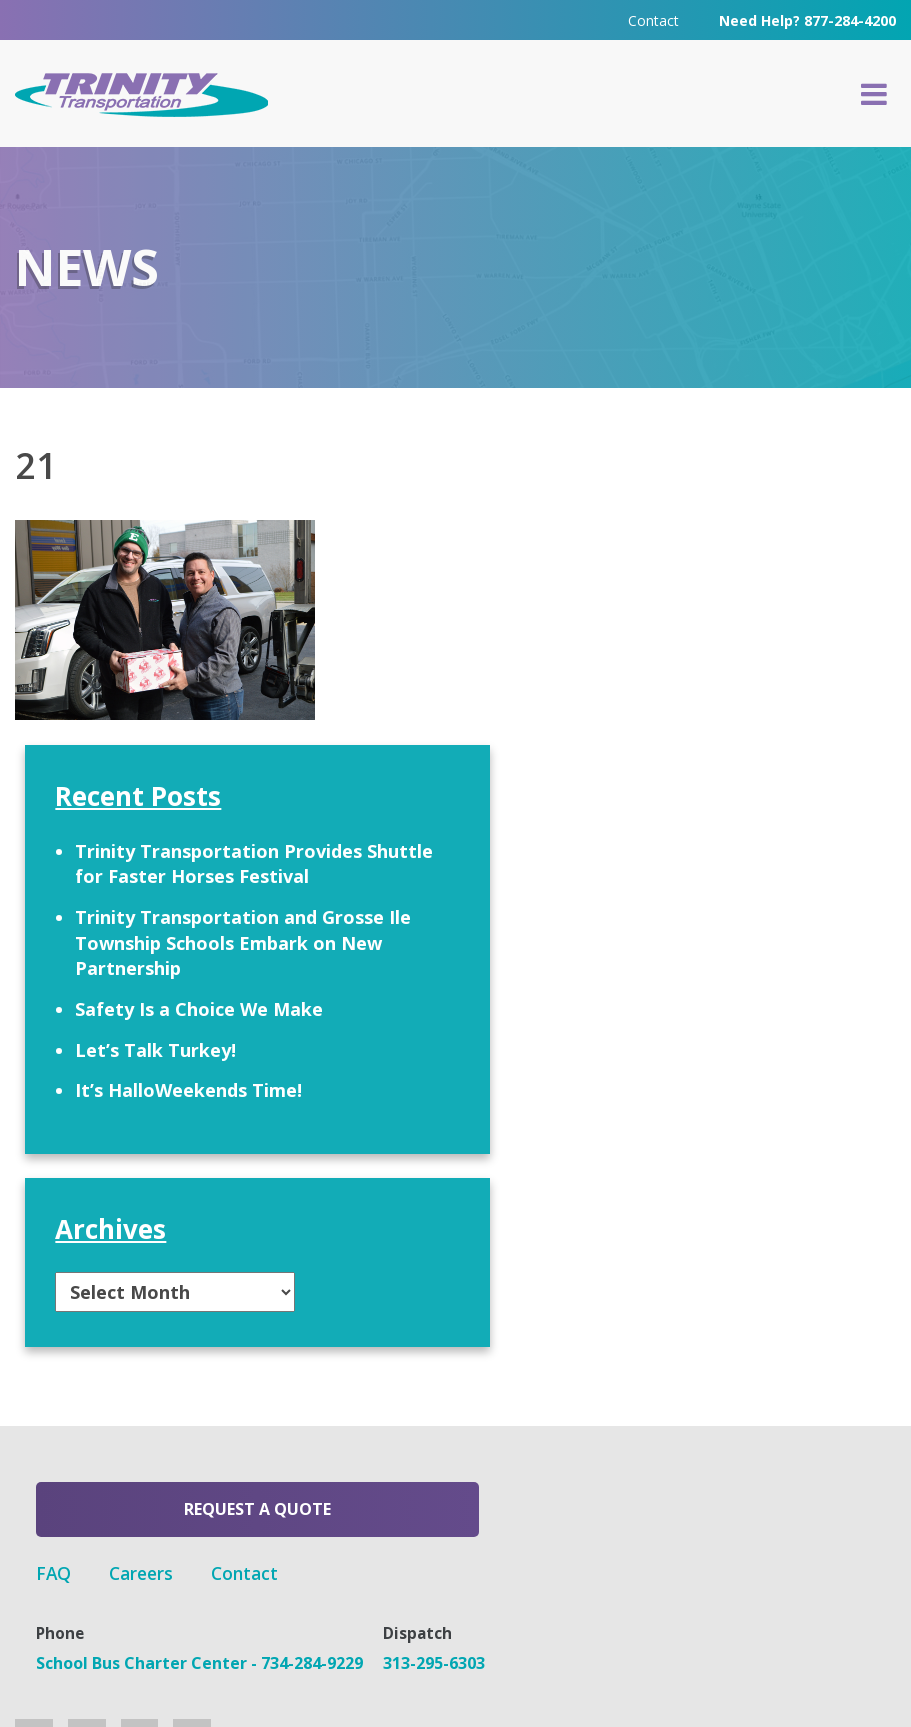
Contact (653, 19)
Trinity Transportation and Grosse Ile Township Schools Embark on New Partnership (757, 776)
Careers (462, 1414)
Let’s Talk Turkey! (747, 935)
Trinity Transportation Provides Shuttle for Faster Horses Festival (758, 633)
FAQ (372, 1414)
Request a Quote (169, 1420)
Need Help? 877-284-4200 (807, 19)
